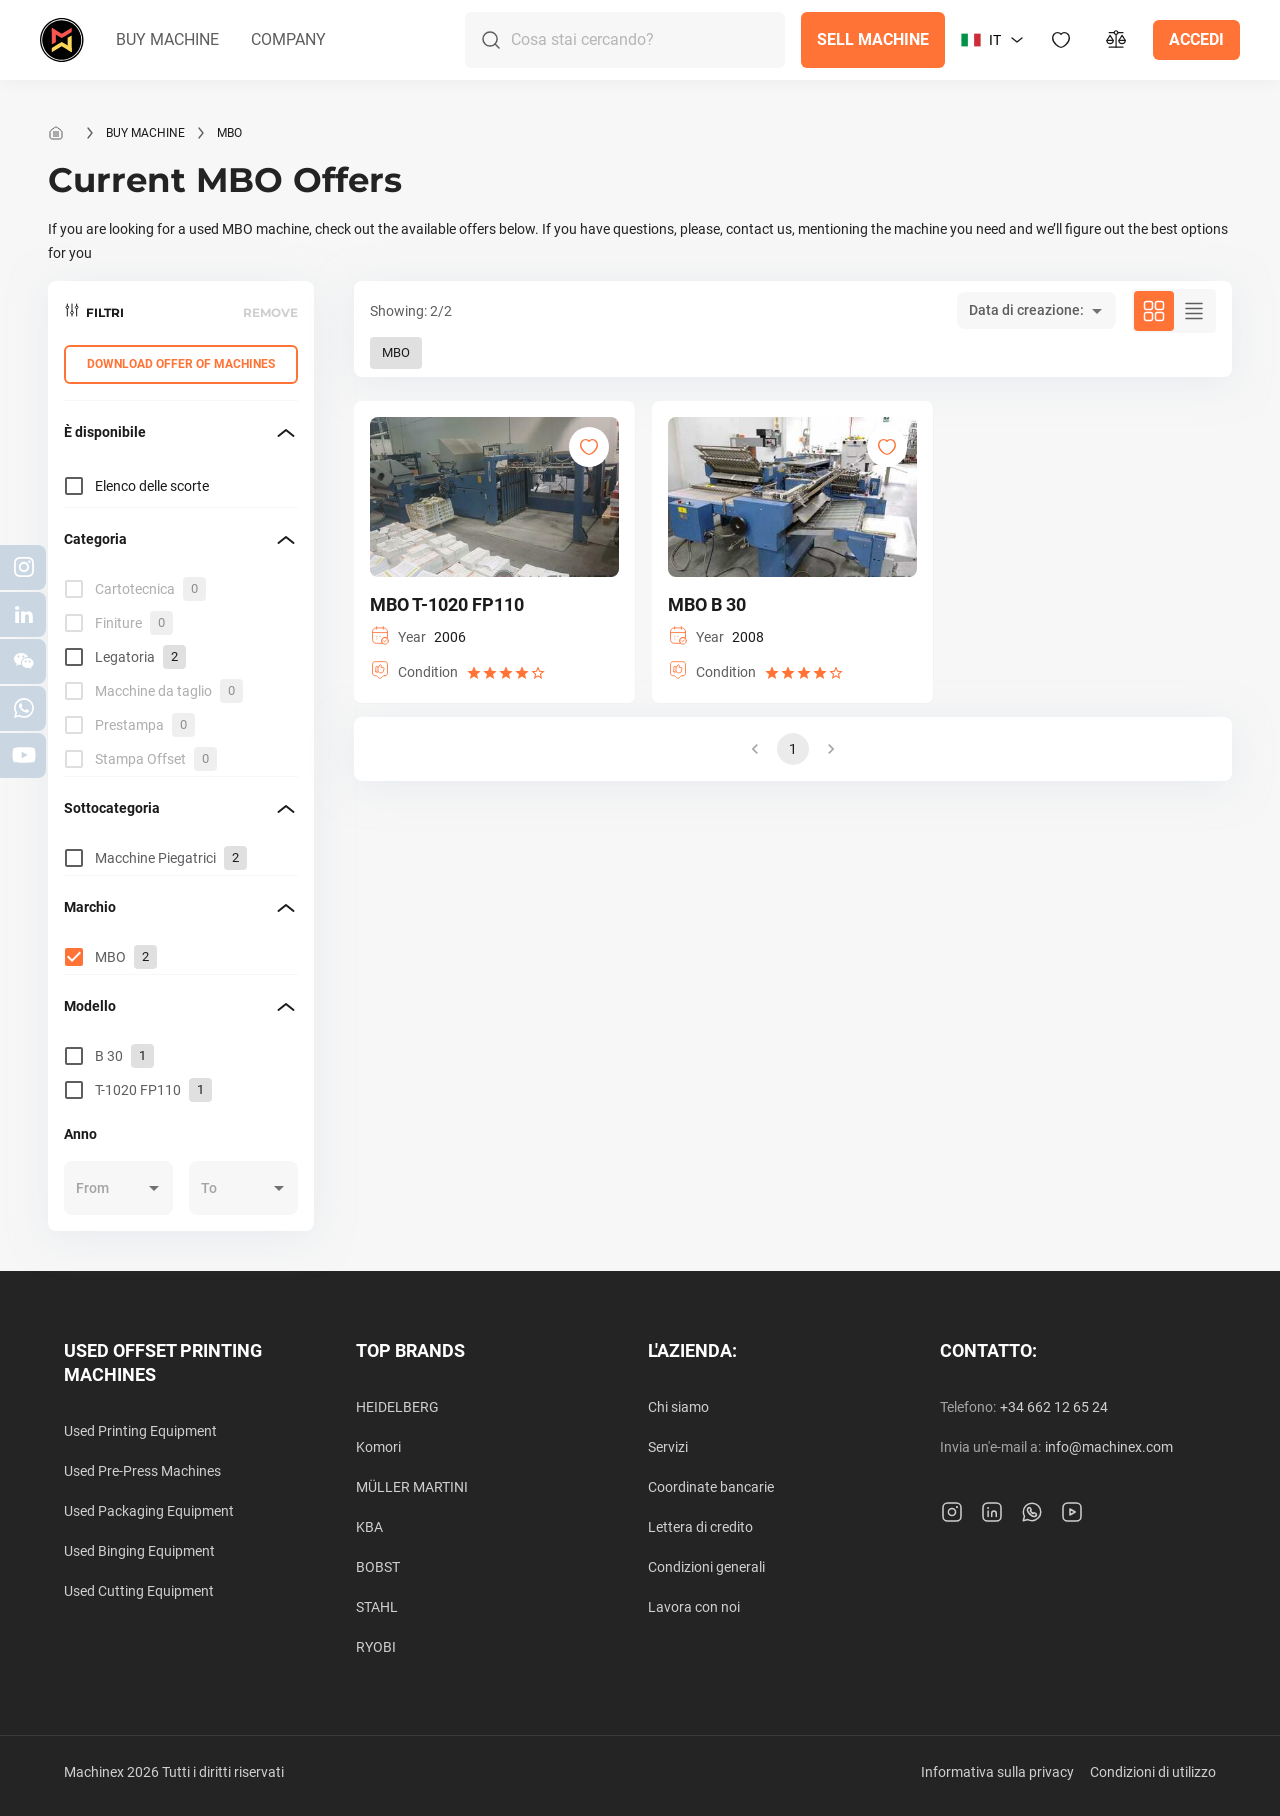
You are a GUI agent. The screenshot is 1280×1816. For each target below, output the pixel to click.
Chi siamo (678, 1407)
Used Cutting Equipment (139, 1591)
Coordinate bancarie (711, 1487)
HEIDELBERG (397, 1407)
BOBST (378, 1567)
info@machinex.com (1109, 1447)
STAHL (377, 1607)
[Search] (648, 40)
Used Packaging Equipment (149, 1511)
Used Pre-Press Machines (142, 1471)
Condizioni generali (706, 1567)
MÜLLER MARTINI (412, 1487)
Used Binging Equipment (139, 1551)
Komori (378, 1447)
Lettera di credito (700, 1527)
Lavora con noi (694, 1607)
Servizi (668, 1447)
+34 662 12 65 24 (1054, 1407)
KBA (369, 1527)
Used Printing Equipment (140, 1431)
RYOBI (376, 1647)
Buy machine (145, 133)
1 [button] (793, 749)
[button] (167, 40)
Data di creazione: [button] (1026, 310)
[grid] (181, 674)
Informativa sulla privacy (997, 1772)
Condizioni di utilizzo (1153, 1772)
